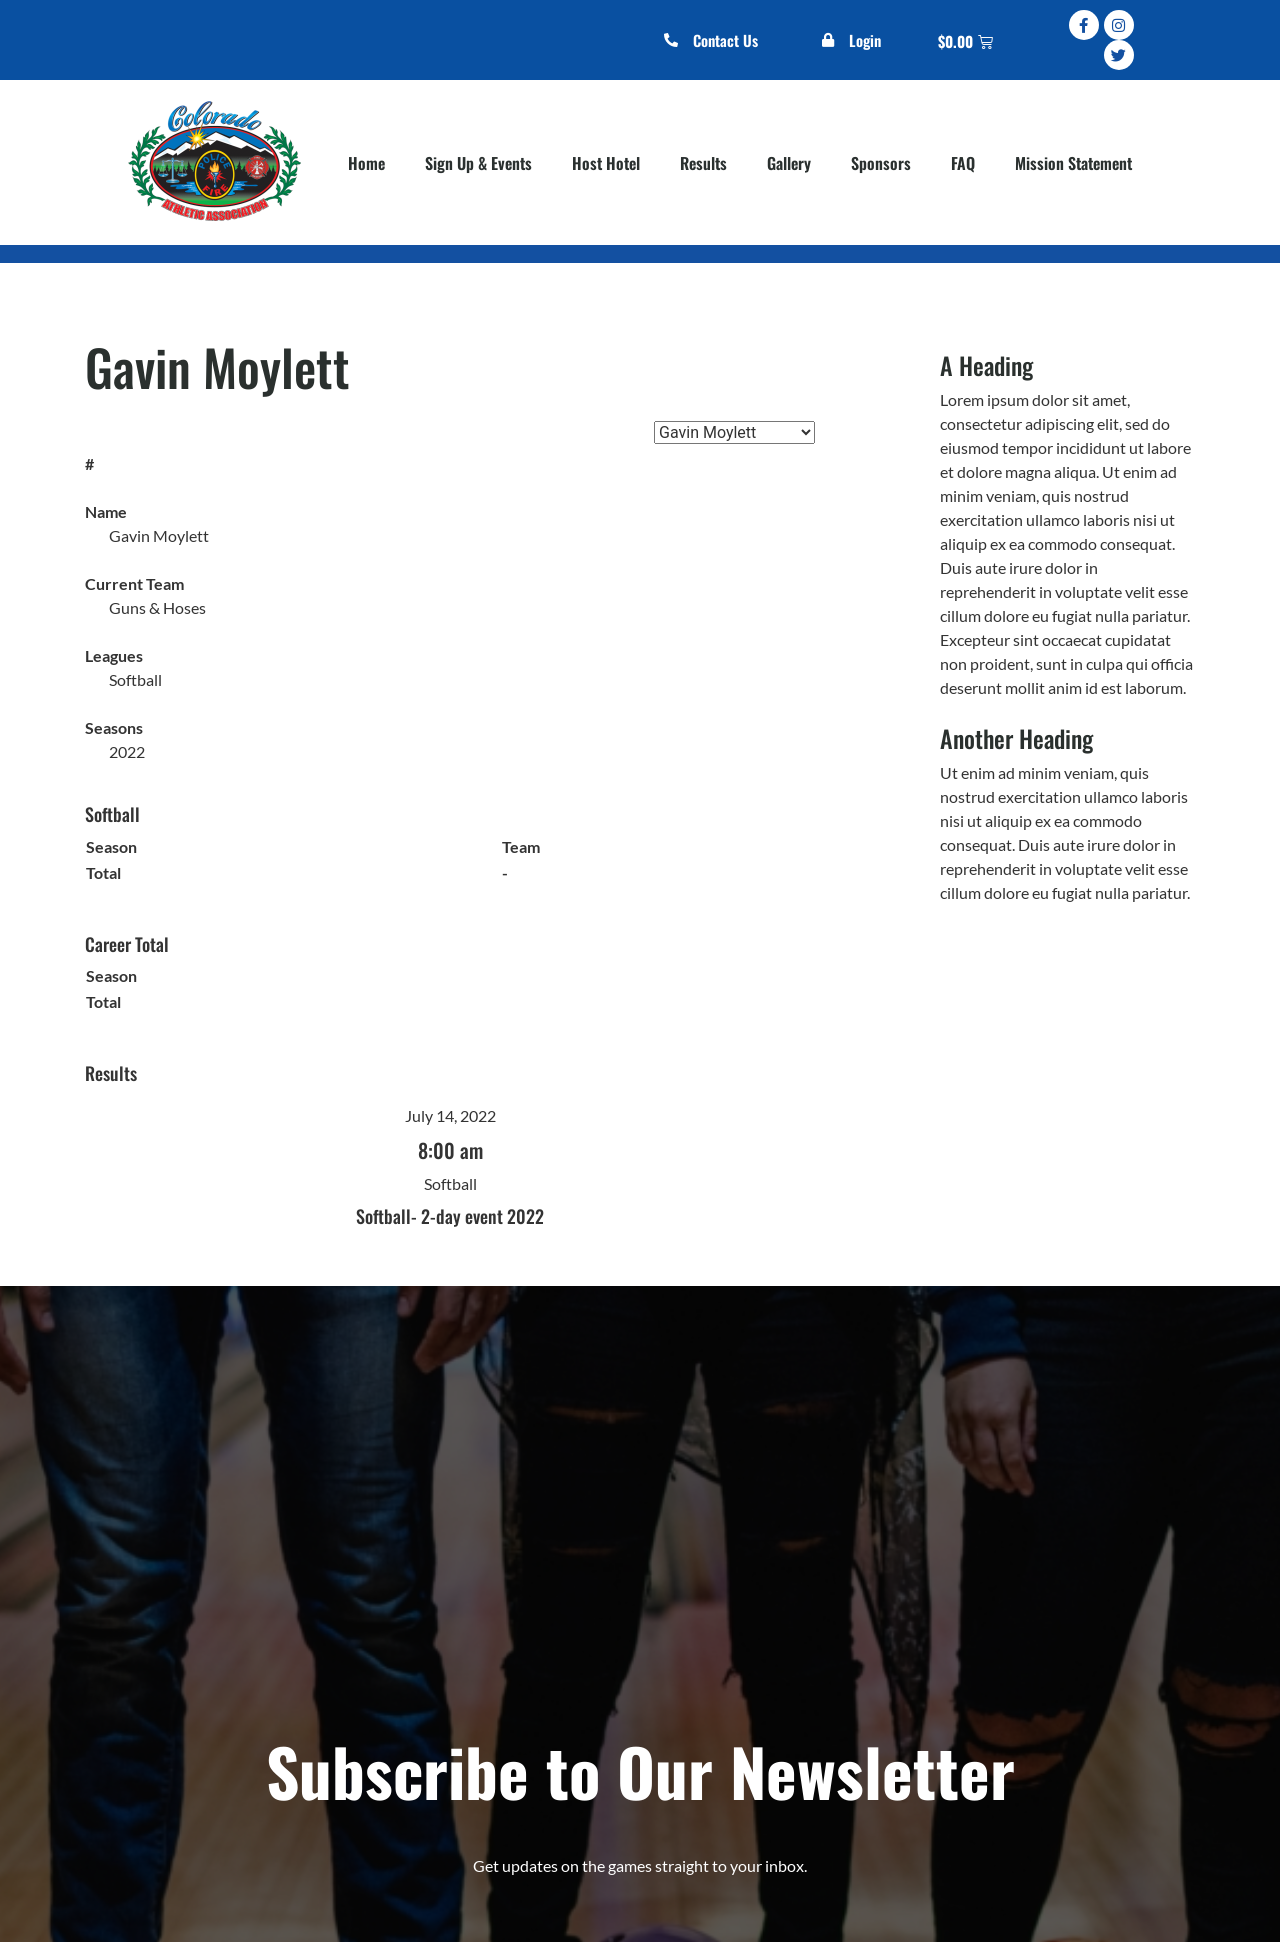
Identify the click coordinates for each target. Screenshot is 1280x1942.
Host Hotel (606, 163)
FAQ (963, 163)
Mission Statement (1073, 163)
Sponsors (881, 163)
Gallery (789, 163)
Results (703, 163)
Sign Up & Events (478, 163)
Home (366, 163)
